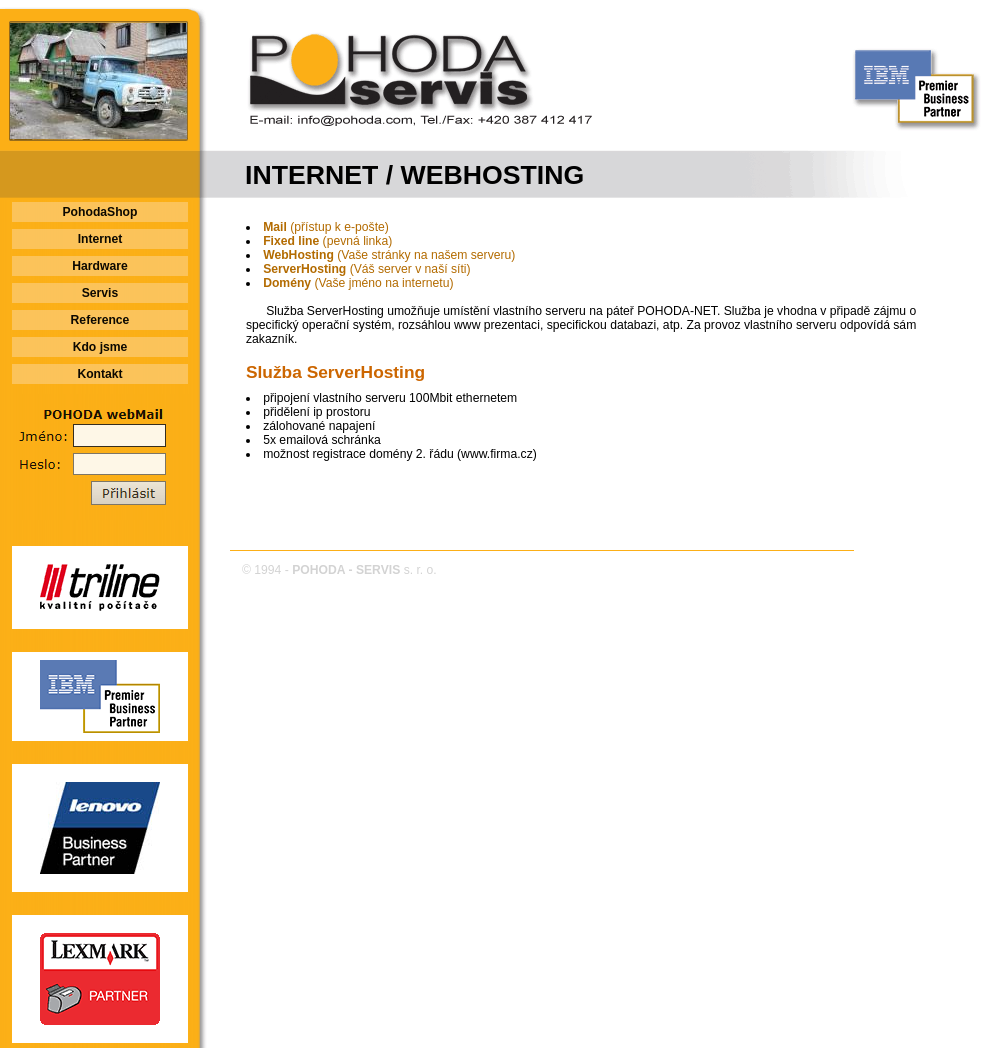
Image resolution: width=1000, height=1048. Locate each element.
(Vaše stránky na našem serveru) (389, 255)
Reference (100, 320)
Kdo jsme (100, 347)
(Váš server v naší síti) (366, 269)
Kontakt (99, 374)
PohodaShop (100, 212)
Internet (100, 239)
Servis (100, 293)
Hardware (99, 266)
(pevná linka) (327, 241)
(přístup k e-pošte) (326, 227)
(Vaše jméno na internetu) (358, 283)
